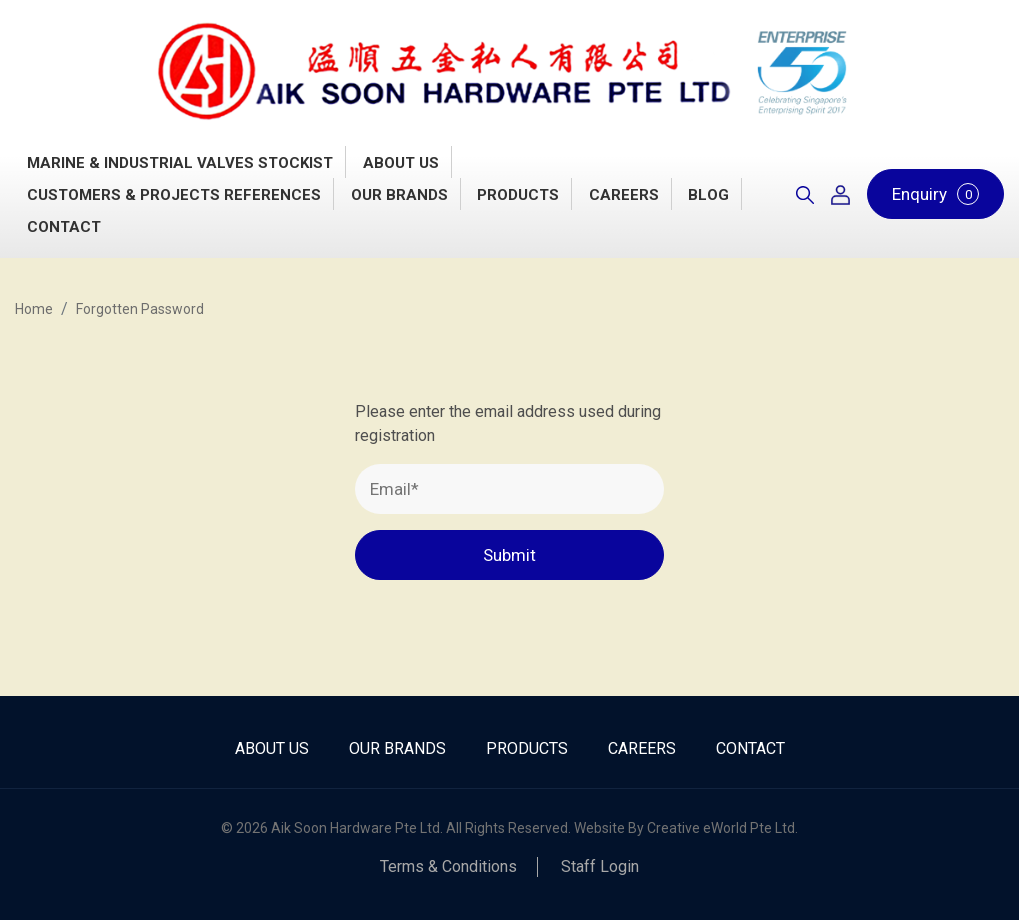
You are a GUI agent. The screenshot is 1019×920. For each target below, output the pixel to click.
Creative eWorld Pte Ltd (721, 828)
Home (34, 309)
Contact (64, 227)
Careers (624, 195)
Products (518, 195)
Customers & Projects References (174, 195)
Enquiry (935, 194)
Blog (708, 195)
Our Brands (399, 195)
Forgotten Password (140, 309)
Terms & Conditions (448, 866)
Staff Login (600, 866)
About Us (401, 163)
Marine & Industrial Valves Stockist (180, 163)
